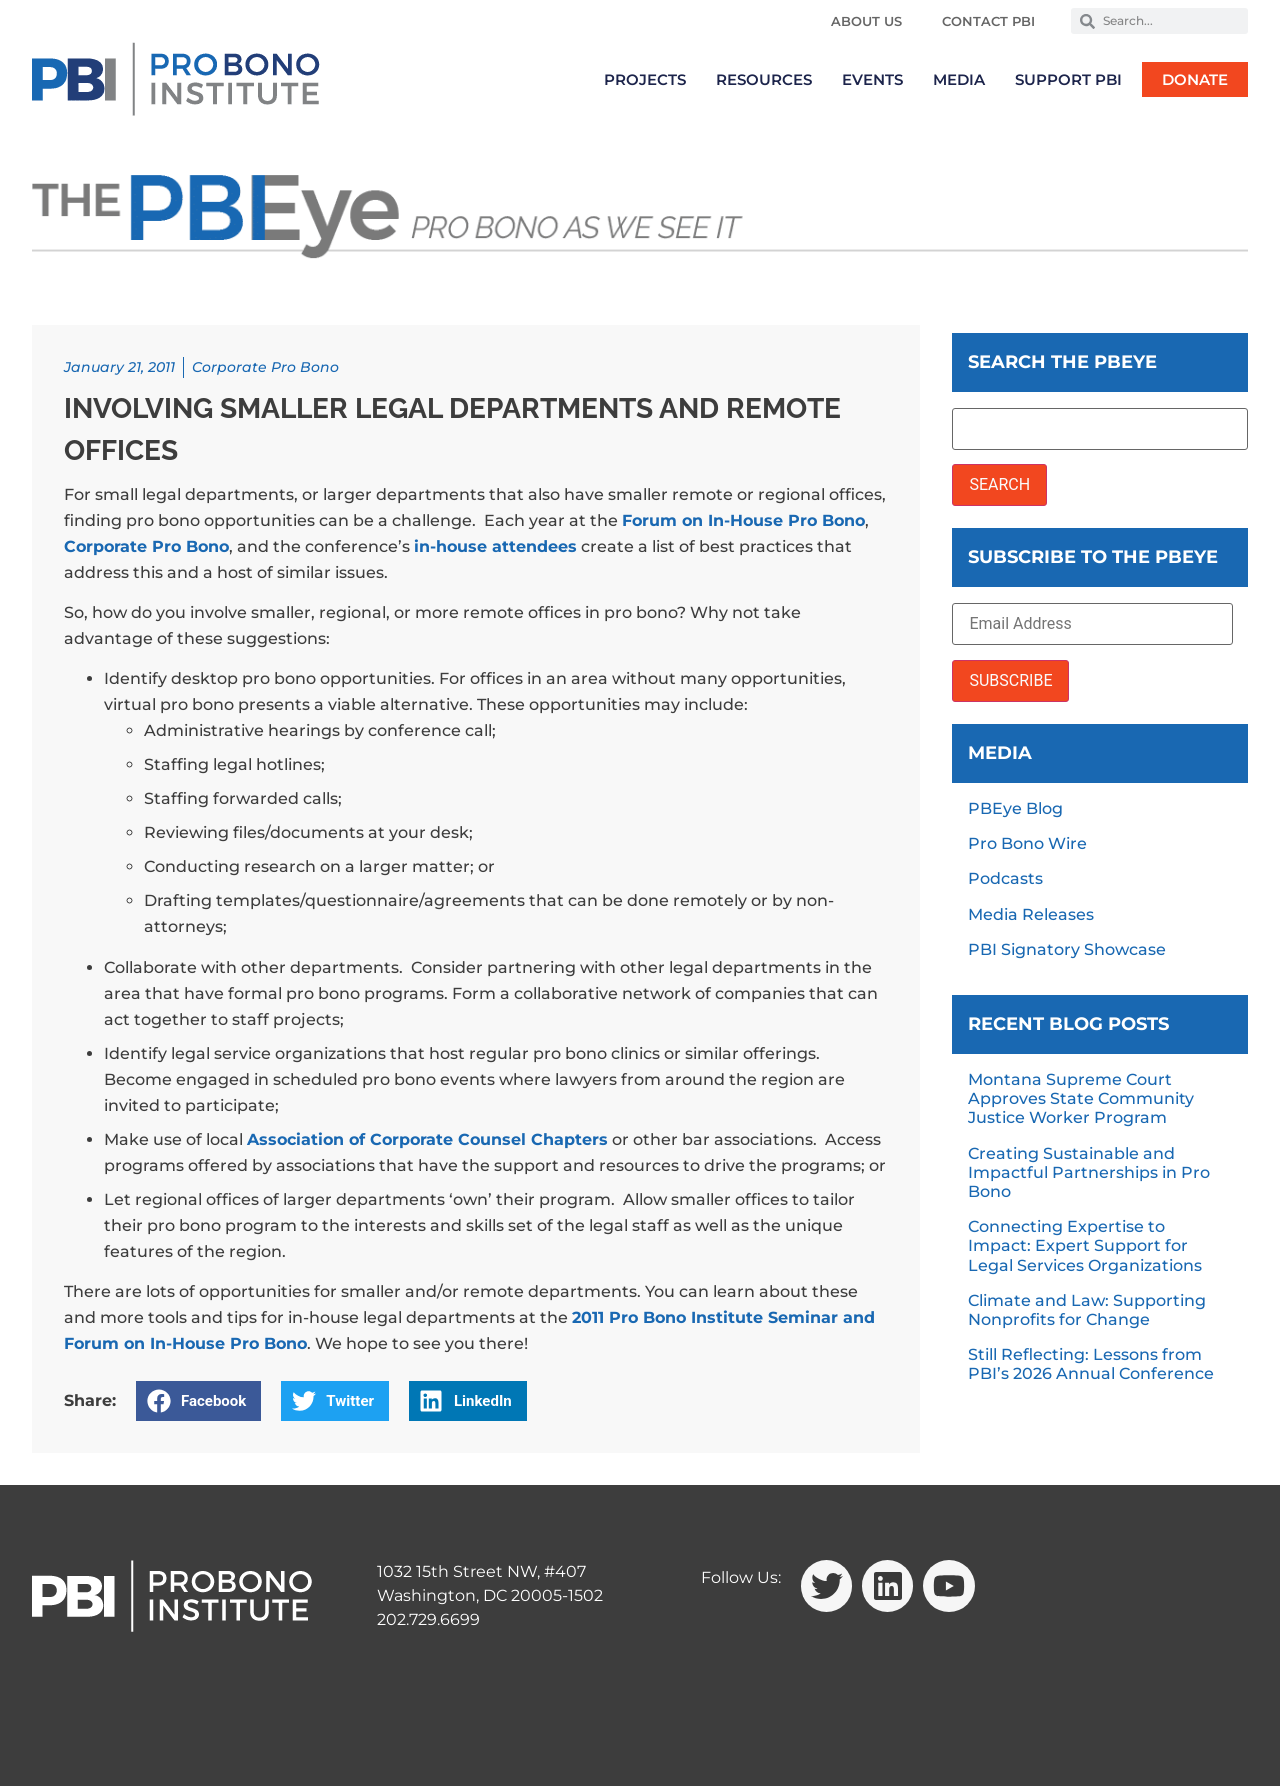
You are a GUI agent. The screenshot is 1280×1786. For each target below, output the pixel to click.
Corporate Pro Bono (265, 367)
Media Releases (1031, 914)
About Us (866, 21)
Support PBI (1068, 79)
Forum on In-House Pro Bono (743, 520)
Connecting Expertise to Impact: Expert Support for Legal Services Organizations (1085, 1245)
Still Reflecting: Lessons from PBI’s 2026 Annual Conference (1091, 1364)
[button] (198, 1401)
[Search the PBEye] (1100, 429)
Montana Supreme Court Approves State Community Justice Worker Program (1081, 1098)
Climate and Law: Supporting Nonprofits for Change (1087, 1310)
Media (959, 79)
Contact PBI (988, 21)
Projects (645, 79)
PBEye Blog (1015, 808)
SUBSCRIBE (1010, 680)
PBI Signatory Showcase (1067, 949)
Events (872, 79)
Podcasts (1005, 878)
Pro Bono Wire (1027, 843)
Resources (764, 79)
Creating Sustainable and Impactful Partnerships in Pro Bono (1089, 1172)
